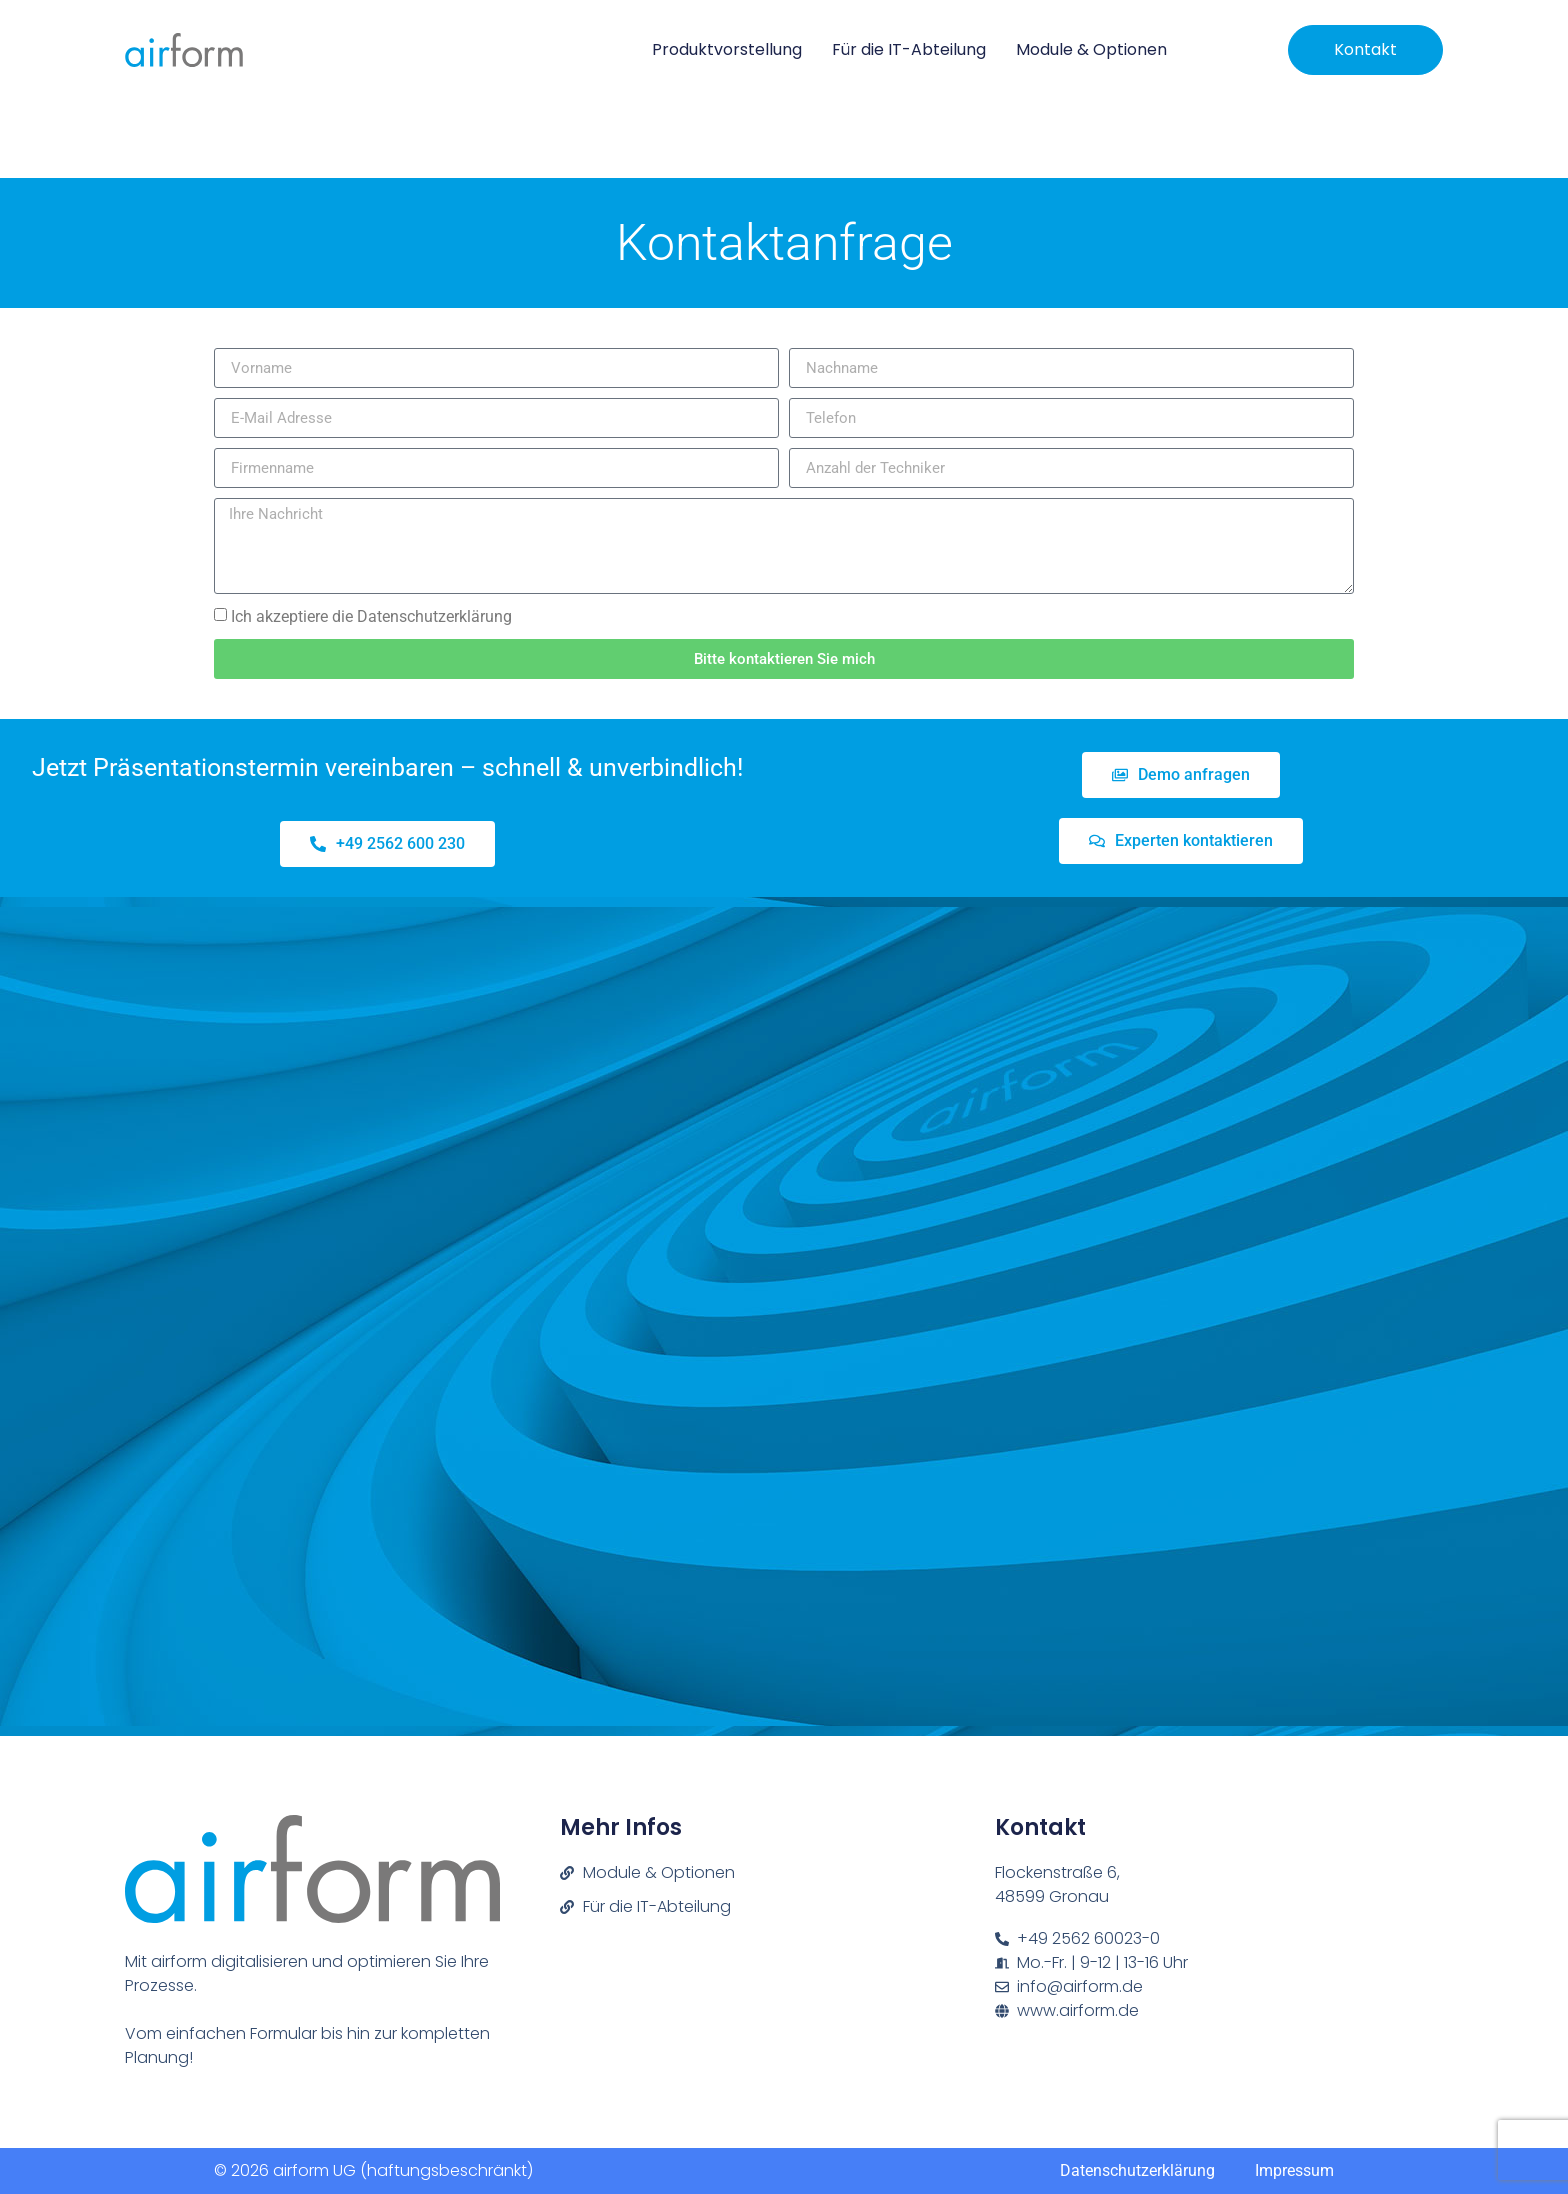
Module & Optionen (1091, 49)
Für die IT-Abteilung (909, 49)
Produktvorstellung (727, 49)
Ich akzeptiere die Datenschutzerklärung (371, 616)
